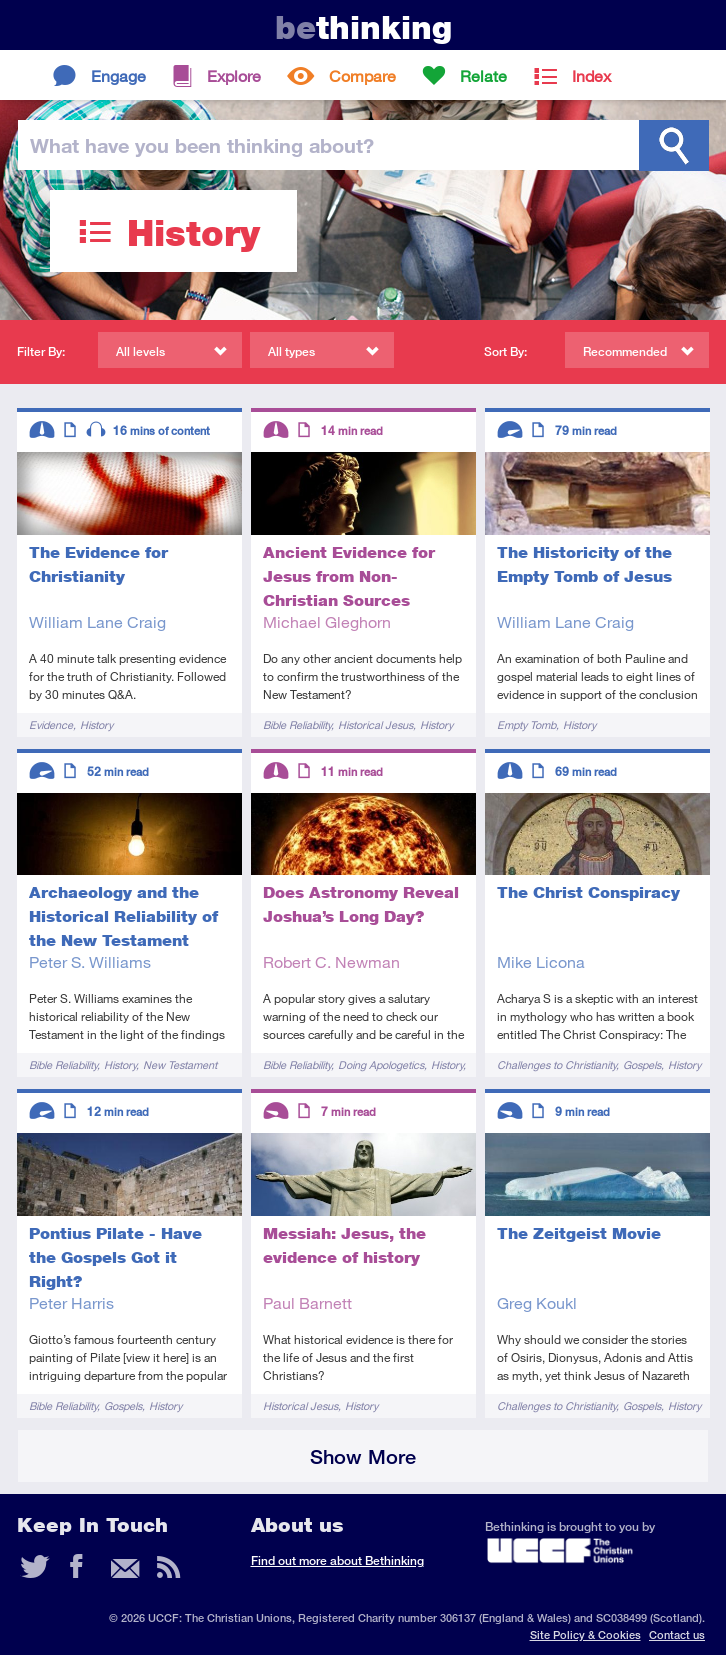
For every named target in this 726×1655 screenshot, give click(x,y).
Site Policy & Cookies (585, 1634)
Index (591, 75)
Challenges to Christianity (556, 1064)
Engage (118, 75)
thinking (363, 27)
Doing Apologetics (381, 1064)
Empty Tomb (526, 724)
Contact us (677, 1634)
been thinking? (202, 145)
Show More (363, 1456)
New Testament (180, 1064)
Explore (234, 75)
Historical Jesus (375, 724)
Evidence (51, 724)
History (96, 724)
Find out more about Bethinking (337, 1560)
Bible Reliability (297, 724)
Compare (362, 75)
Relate (483, 75)
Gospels (642, 1064)
